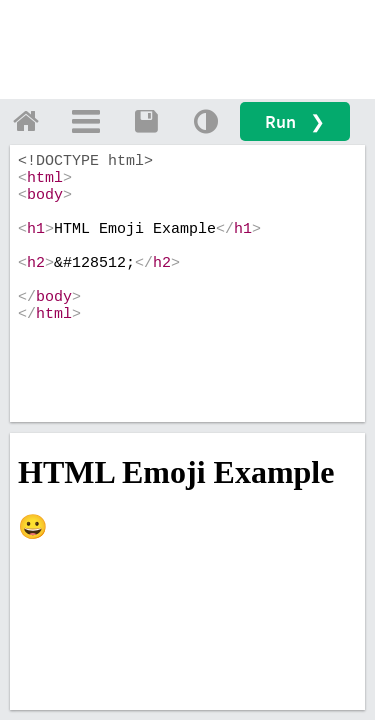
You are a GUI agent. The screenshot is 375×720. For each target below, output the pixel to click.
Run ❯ (295, 121)
